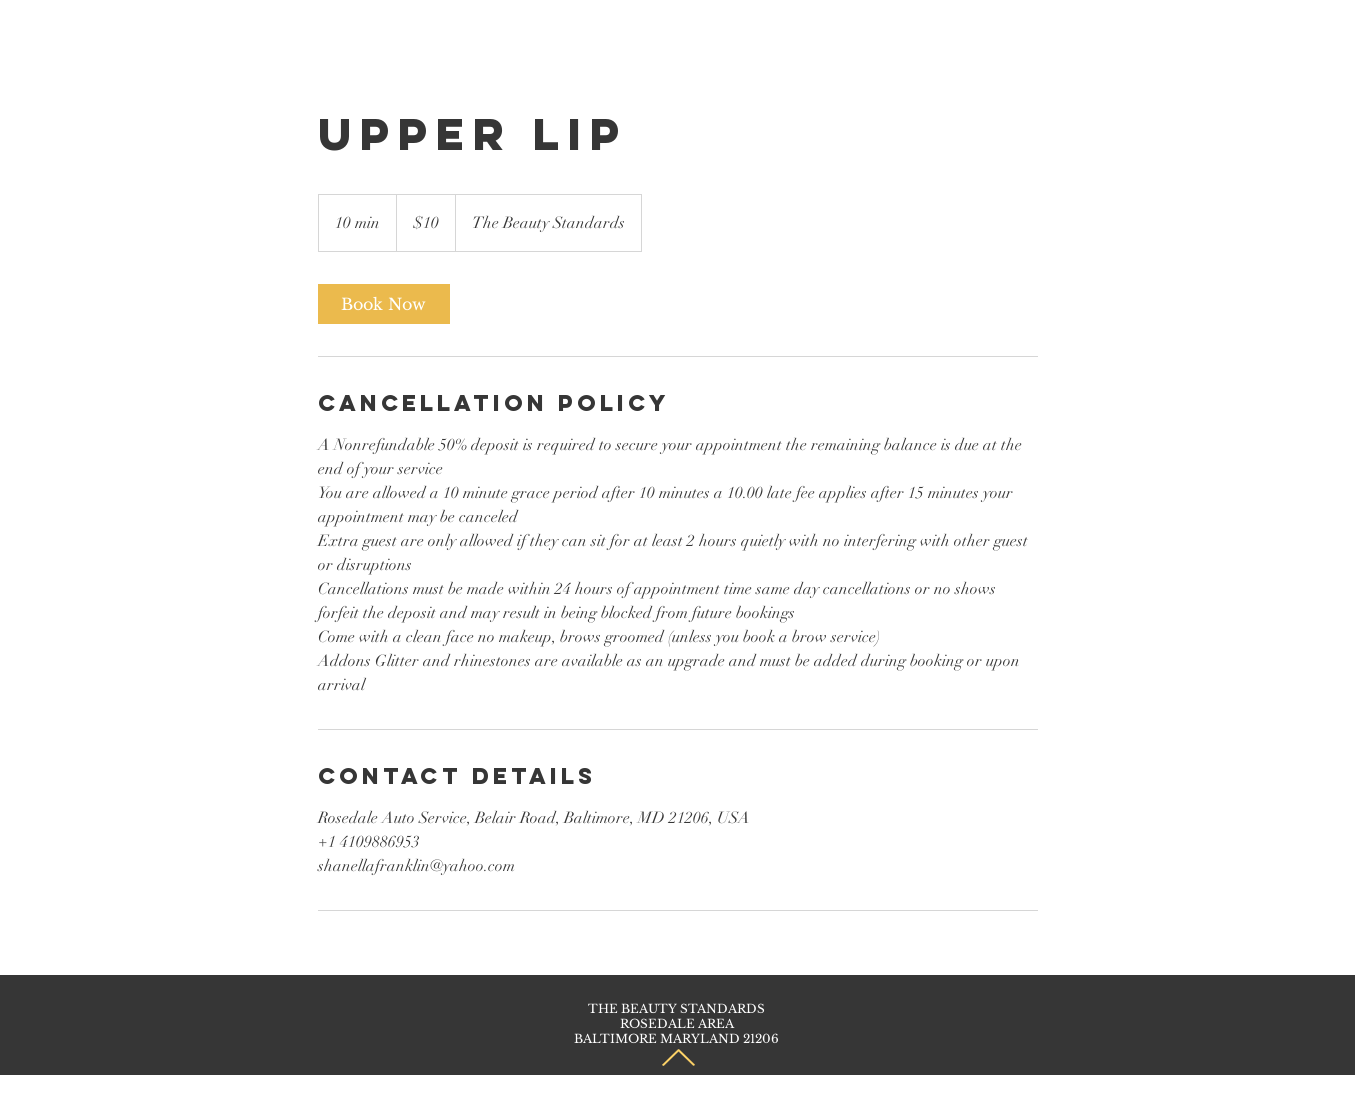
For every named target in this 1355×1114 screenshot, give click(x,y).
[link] (384, 304)
